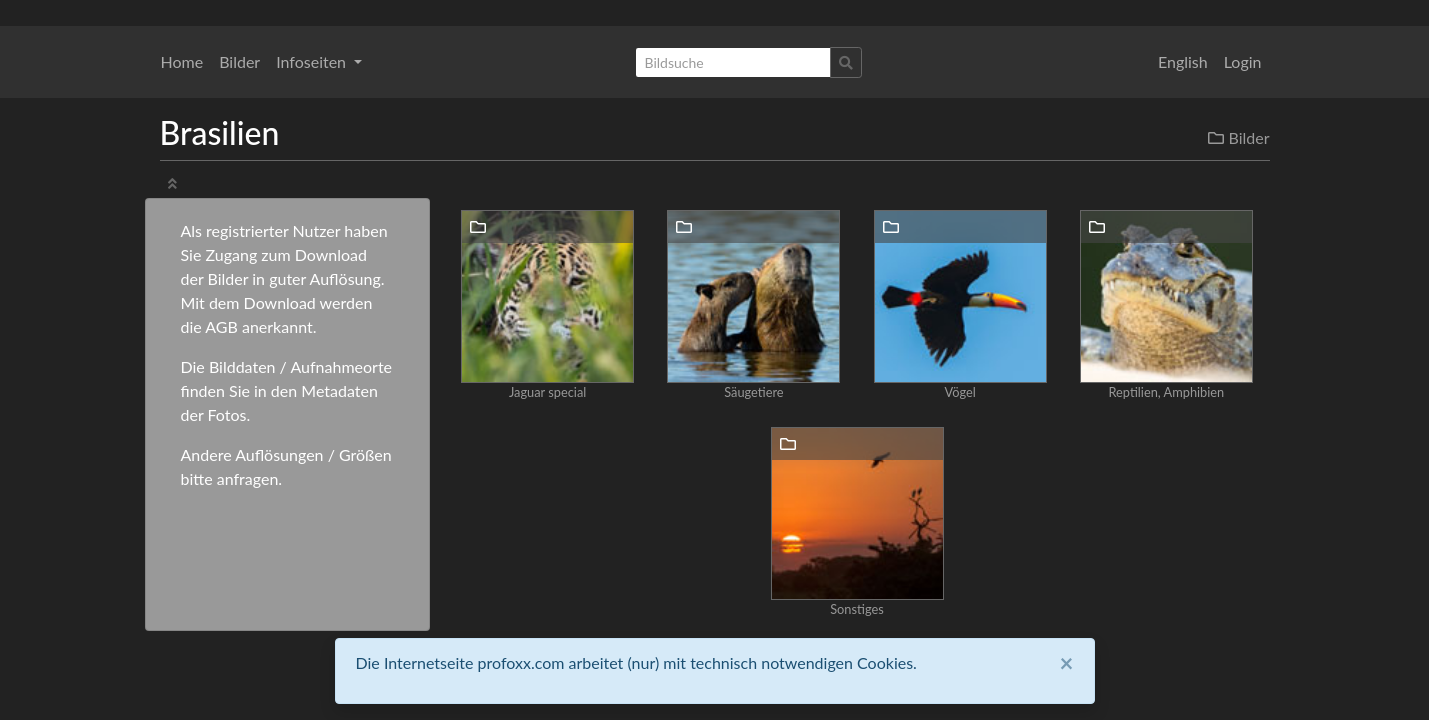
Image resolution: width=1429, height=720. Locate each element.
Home (182, 61)
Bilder (239, 61)
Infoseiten (313, 61)
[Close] (1067, 663)
